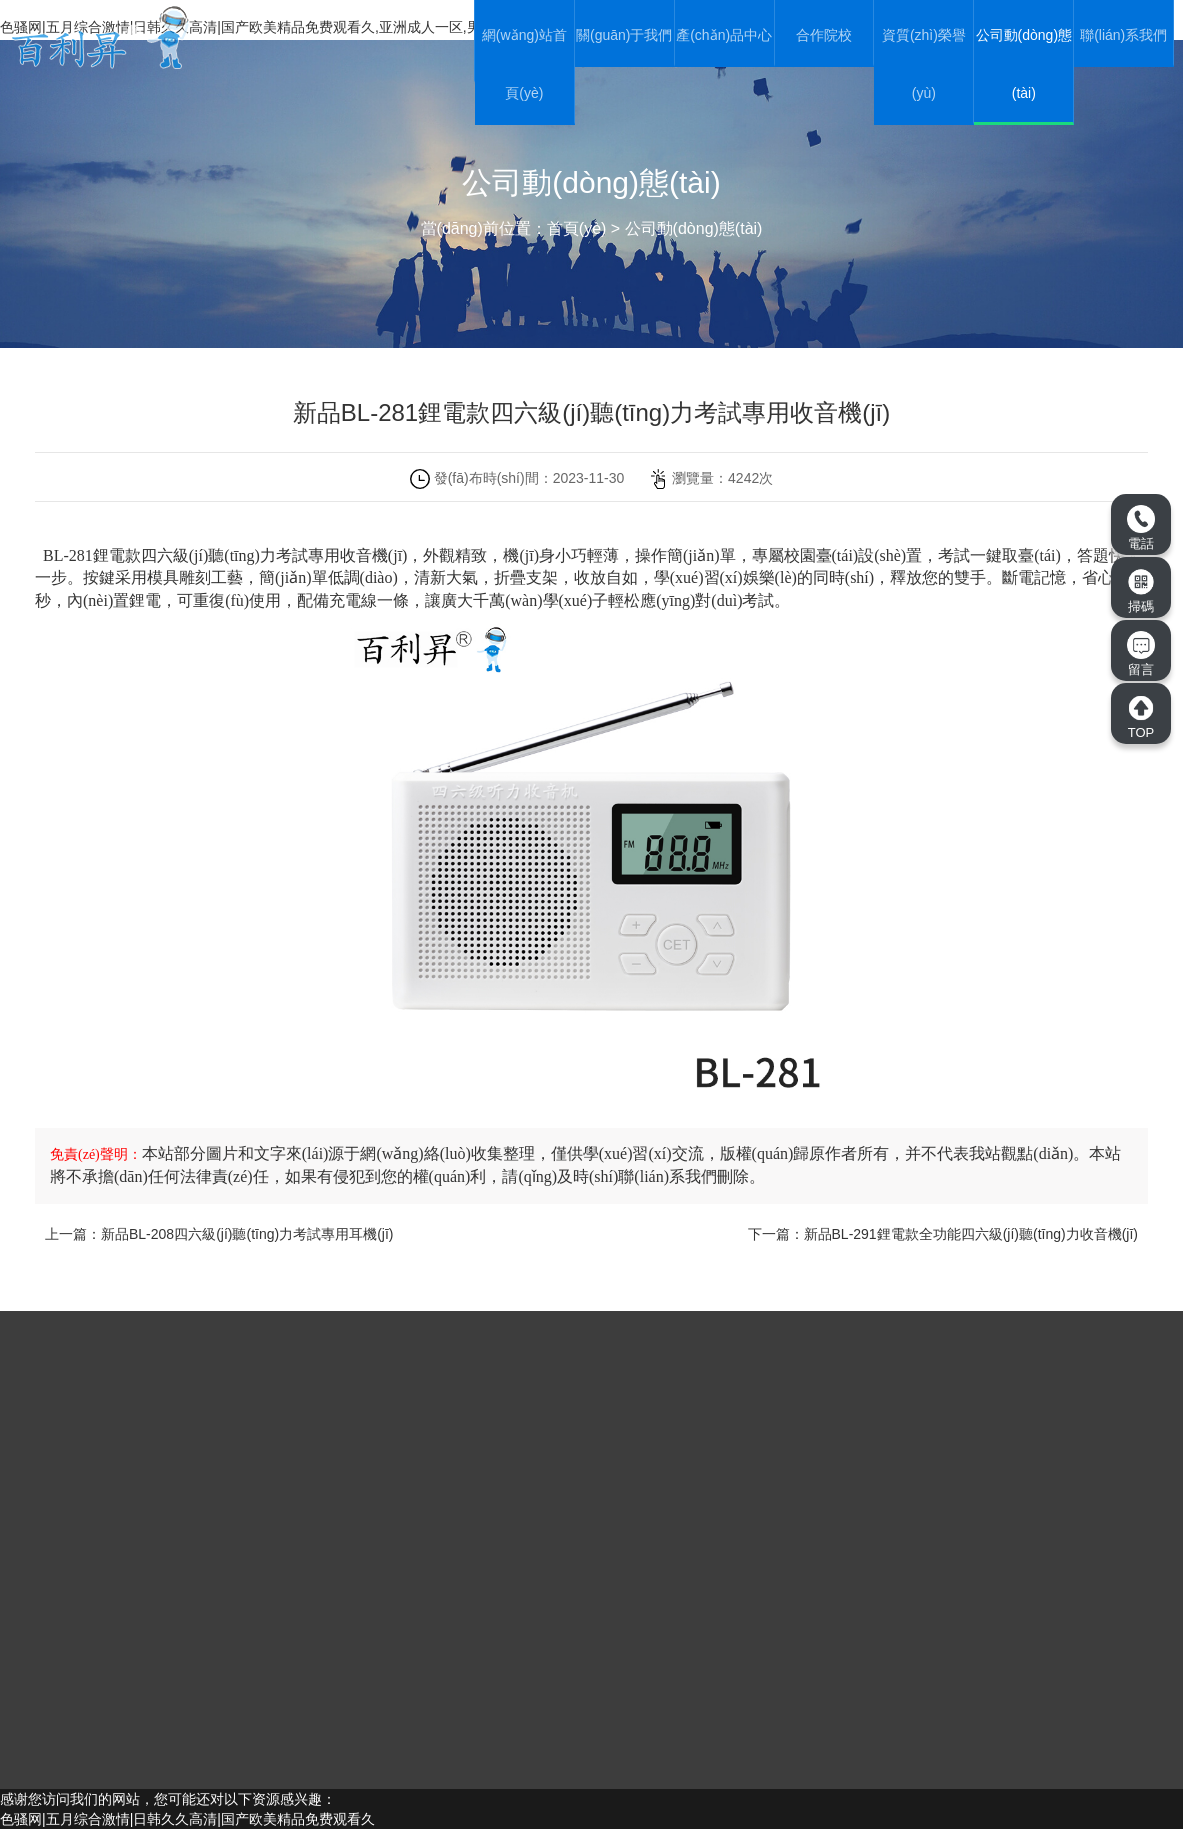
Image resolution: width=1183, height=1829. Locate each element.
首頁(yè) (577, 227)
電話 (1141, 528)
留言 (1141, 654)
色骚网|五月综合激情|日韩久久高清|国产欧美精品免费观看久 (187, 1819)
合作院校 (824, 35)
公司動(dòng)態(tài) (1024, 64)
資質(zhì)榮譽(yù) (924, 64)
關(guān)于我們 (624, 35)
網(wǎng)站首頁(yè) (524, 64)
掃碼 (1141, 591)
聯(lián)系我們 (1123, 35)
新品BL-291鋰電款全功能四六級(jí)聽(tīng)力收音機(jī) (971, 1234)
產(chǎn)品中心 (724, 35)
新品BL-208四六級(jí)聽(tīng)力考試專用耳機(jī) (247, 1234)
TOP (1141, 717)
